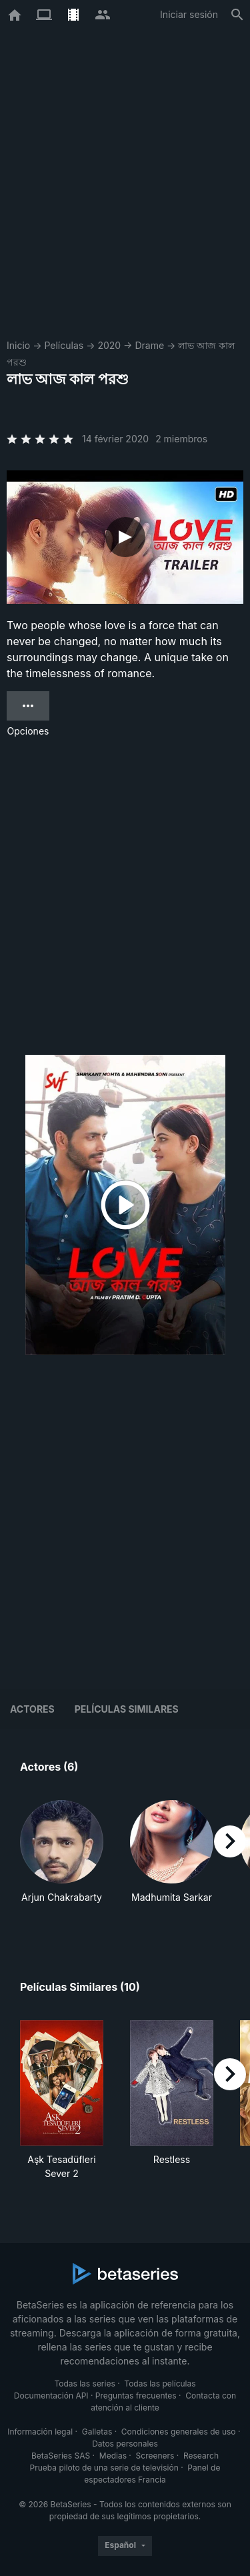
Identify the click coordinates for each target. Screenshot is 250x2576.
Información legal (40, 2432)
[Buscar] (237, 14)
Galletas (97, 2432)
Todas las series (84, 2384)
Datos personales (125, 2444)
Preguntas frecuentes (136, 2396)
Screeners (155, 2456)
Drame (149, 345)
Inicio (18, 345)
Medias (113, 2456)
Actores (32, 1709)
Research (201, 2456)
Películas (63, 345)
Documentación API (51, 2396)
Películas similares (127, 1709)
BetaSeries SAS (60, 2456)
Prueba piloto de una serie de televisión (104, 2468)
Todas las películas (159, 2384)
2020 (109, 345)
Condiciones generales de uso (178, 2432)
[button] (61, 1859)
